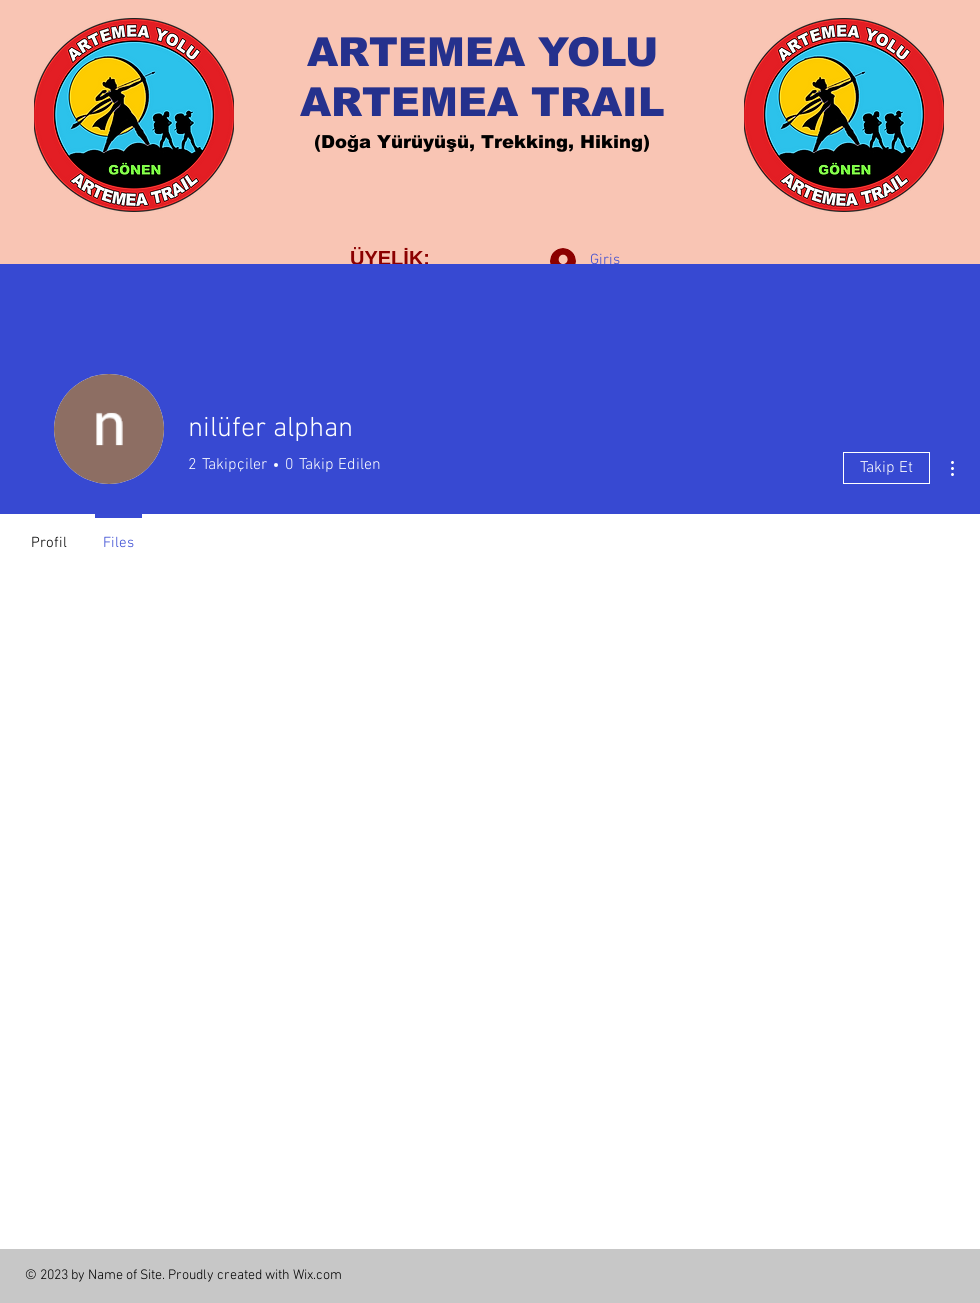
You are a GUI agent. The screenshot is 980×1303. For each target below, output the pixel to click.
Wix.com (317, 1275)
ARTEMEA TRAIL (482, 102)
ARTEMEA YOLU (482, 52)
